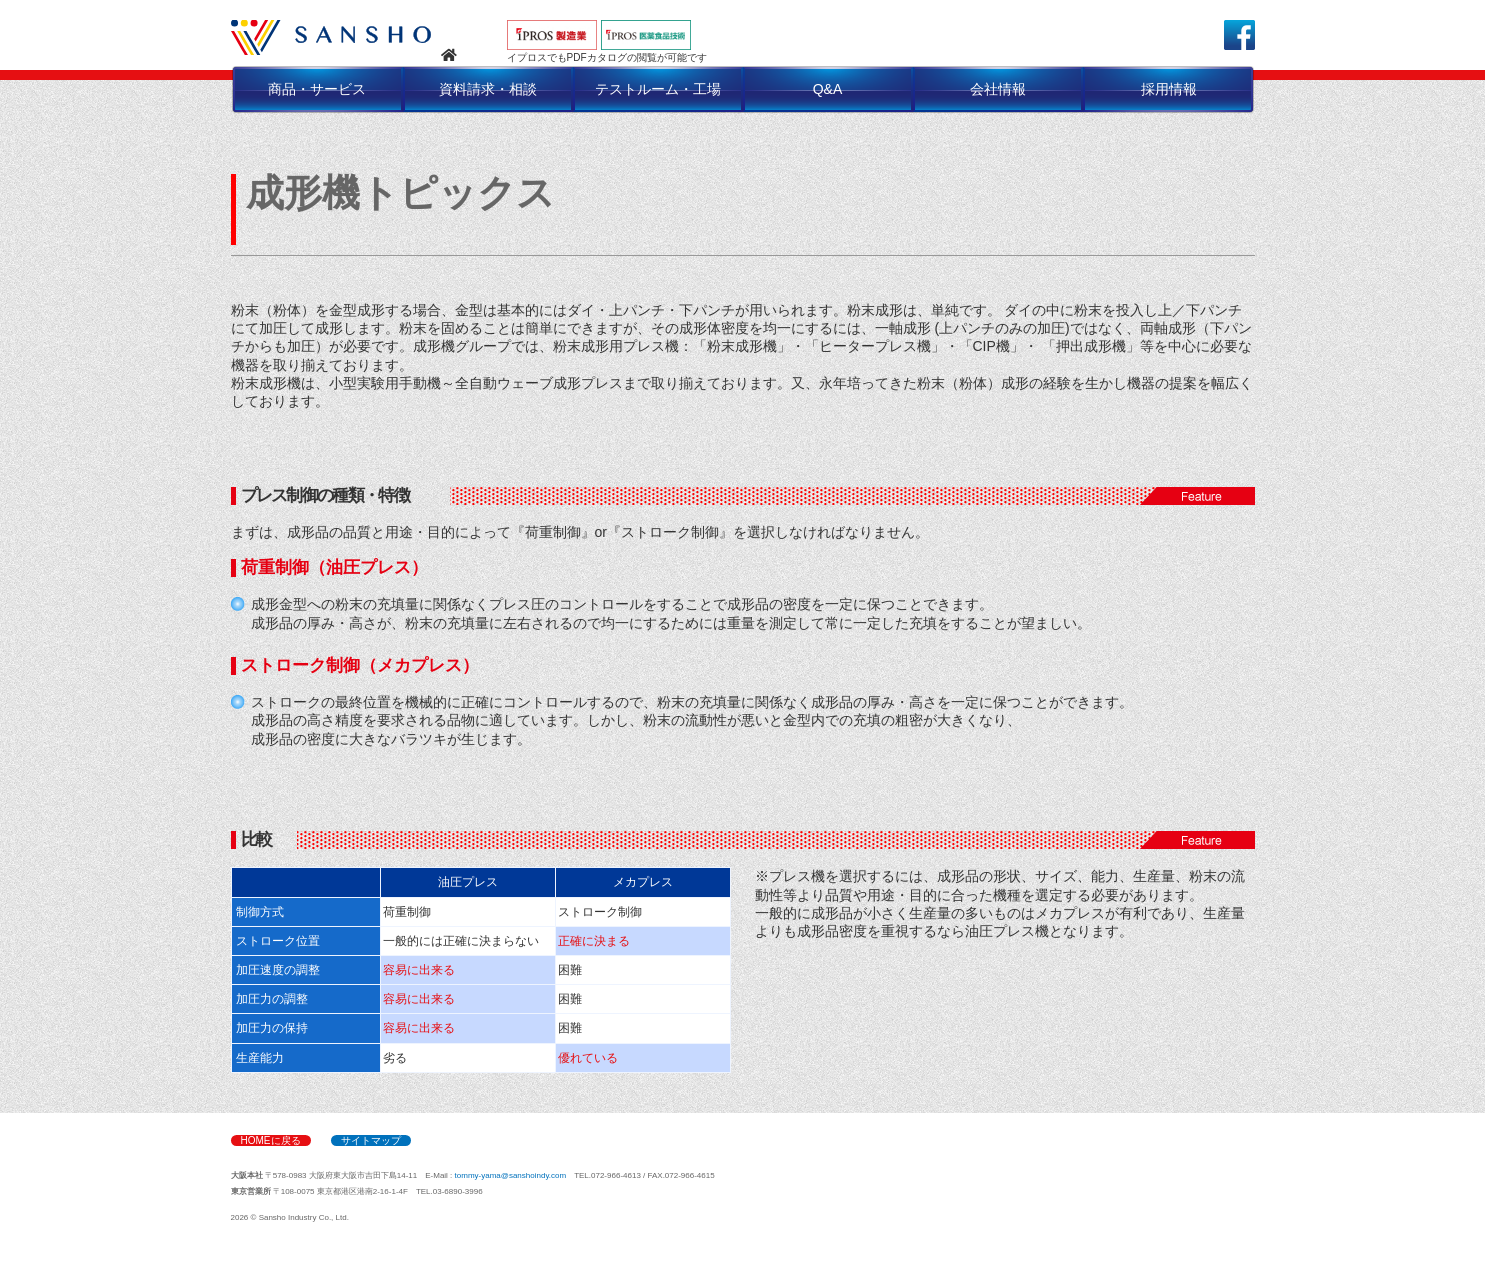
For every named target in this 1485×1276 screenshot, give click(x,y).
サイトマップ (371, 1140)
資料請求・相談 (488, 89)
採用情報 (1169, 89)
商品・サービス (317, 89)
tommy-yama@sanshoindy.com (511, 1175)
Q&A (828, 89)
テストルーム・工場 (658, 89)
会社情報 (998, 89)
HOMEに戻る (271, 1140)
